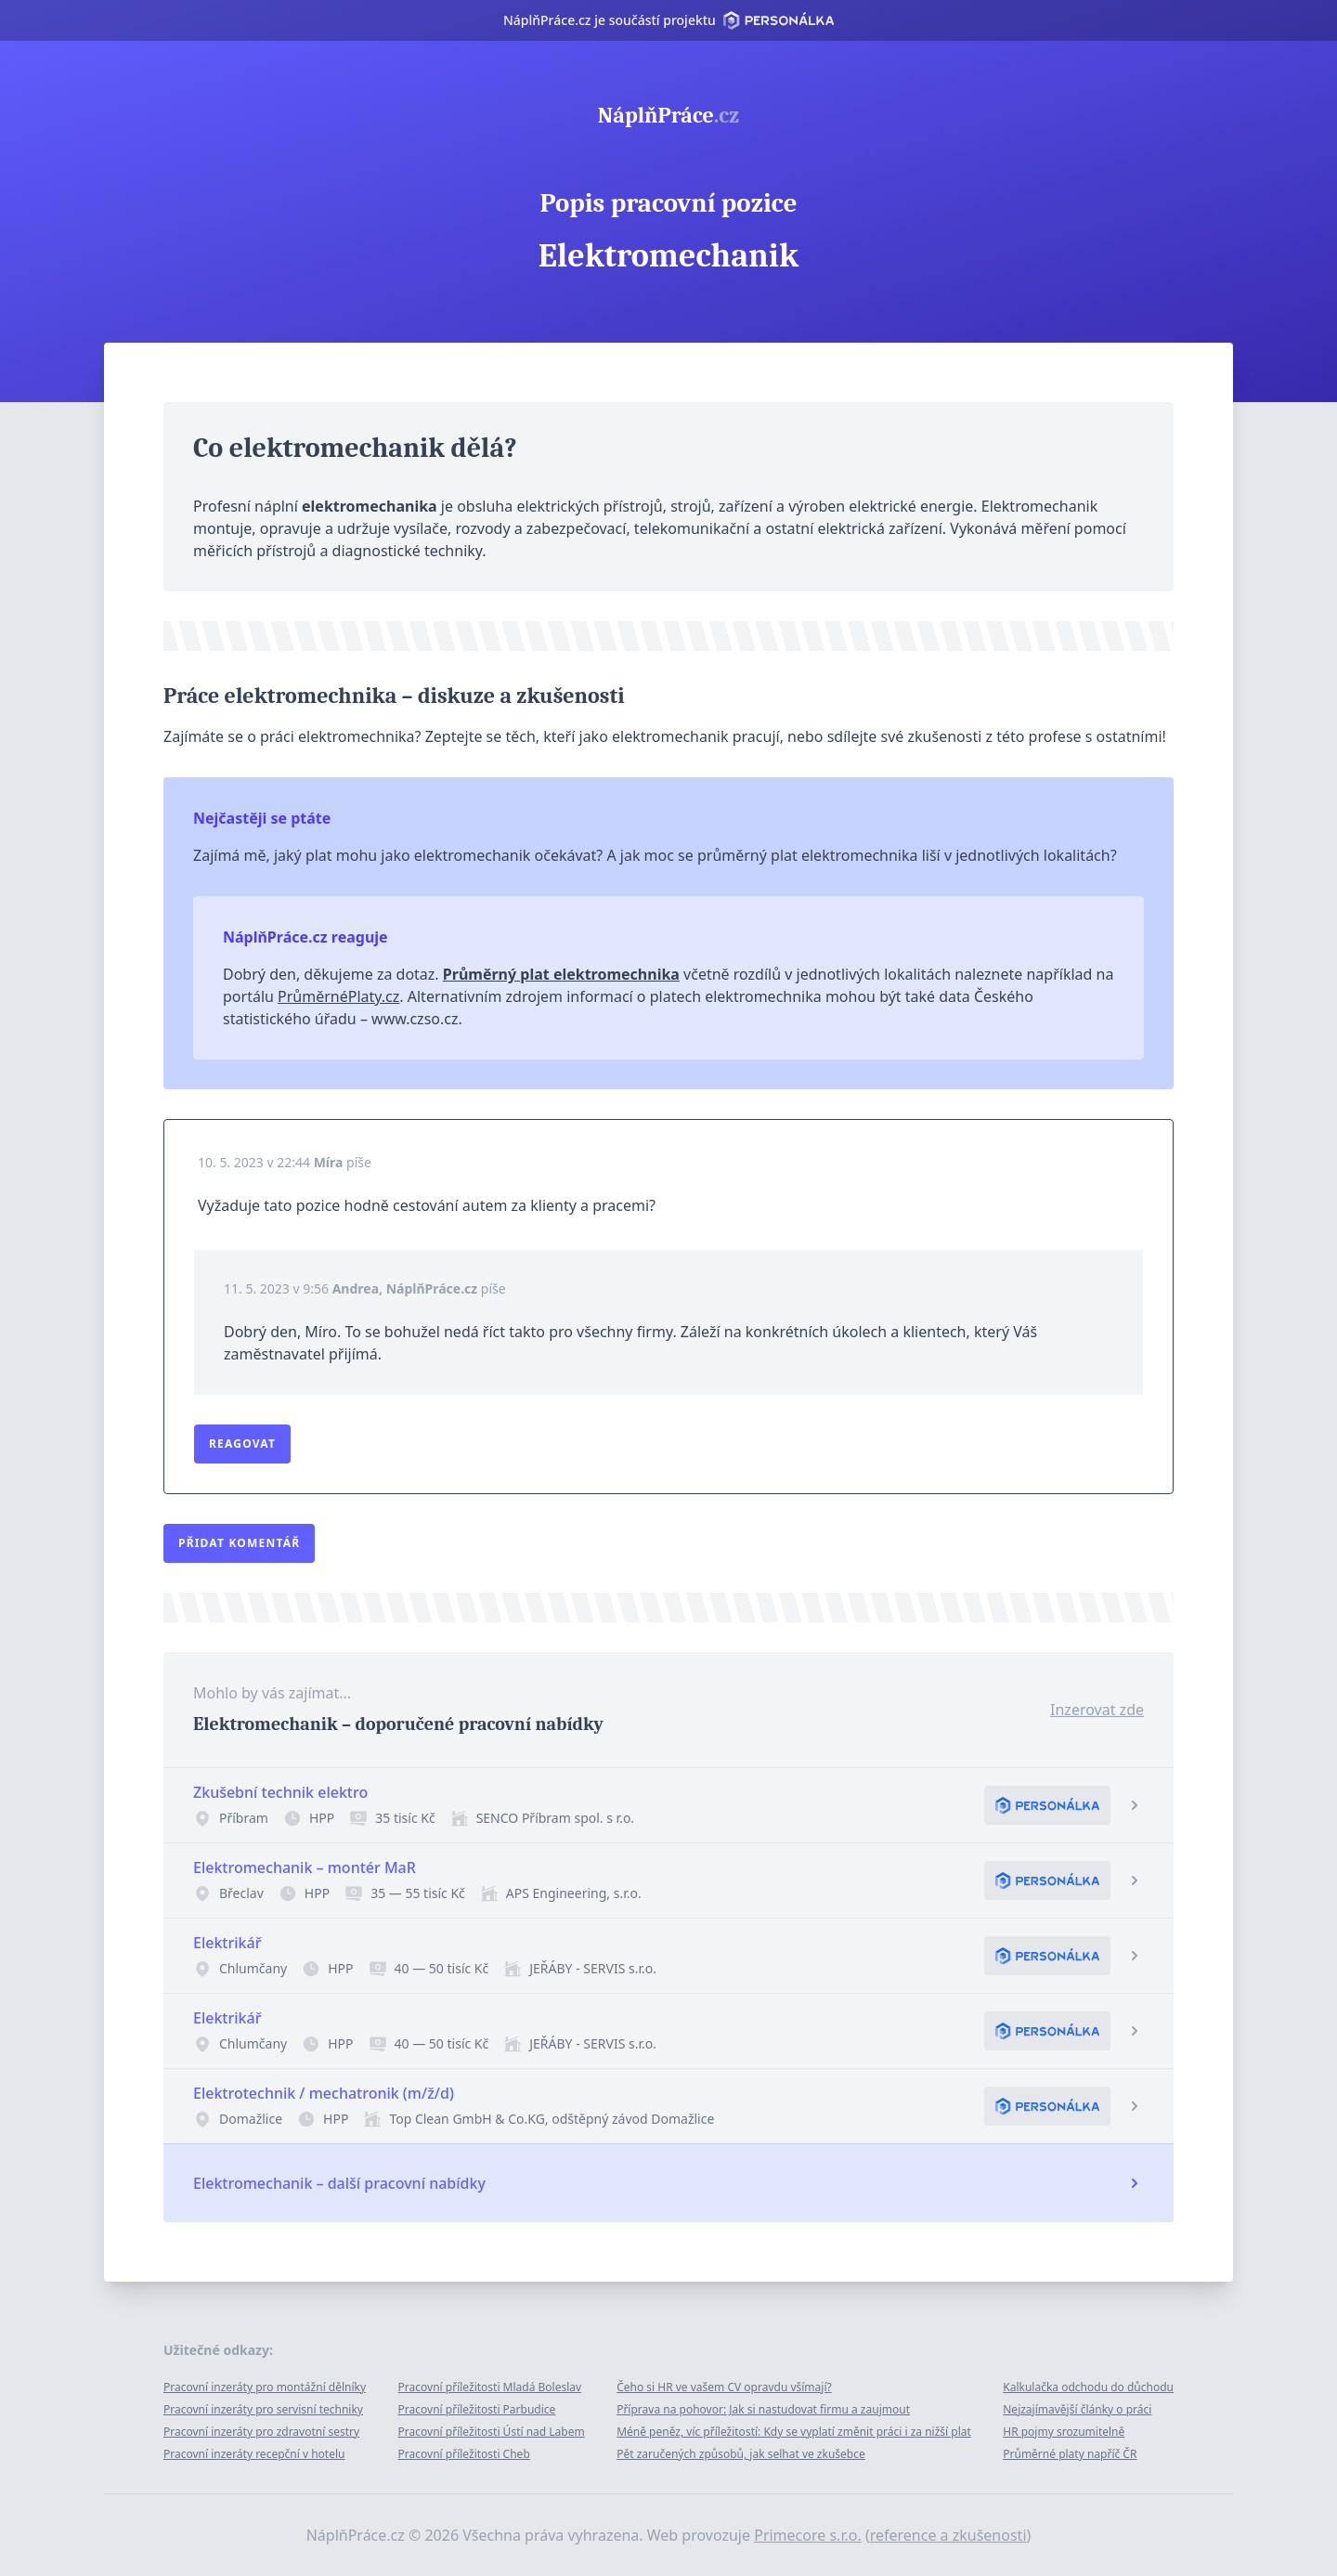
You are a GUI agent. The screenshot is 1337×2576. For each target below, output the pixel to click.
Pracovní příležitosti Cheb (464, 2454)
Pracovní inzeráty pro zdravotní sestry (261, 2431)
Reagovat (242, 1443)
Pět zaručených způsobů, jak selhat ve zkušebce (741, 2454)
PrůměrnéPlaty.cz (338, 996)
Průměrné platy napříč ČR (1069, 2454)
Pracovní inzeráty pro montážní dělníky (264, 2387)
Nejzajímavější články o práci (1077, 2409)
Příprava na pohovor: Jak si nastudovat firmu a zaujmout (763, 2409)
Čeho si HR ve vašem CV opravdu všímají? (724, 2387)
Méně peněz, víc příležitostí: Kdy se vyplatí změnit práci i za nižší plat (794, 2431)
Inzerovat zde (1097, 1709)
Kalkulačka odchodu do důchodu (1088, 2387)
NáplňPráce (668, 115)
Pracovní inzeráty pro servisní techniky (263, 2409)
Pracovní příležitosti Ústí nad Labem (491, 2431)
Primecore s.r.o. (808, 2535)
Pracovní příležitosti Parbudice (477, 2409)
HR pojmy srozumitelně (1063, 2431)
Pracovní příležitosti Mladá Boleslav (490, 2387)
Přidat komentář (239, 1543)
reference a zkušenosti (948, 2535)
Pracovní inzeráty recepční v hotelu (253, 2454)
